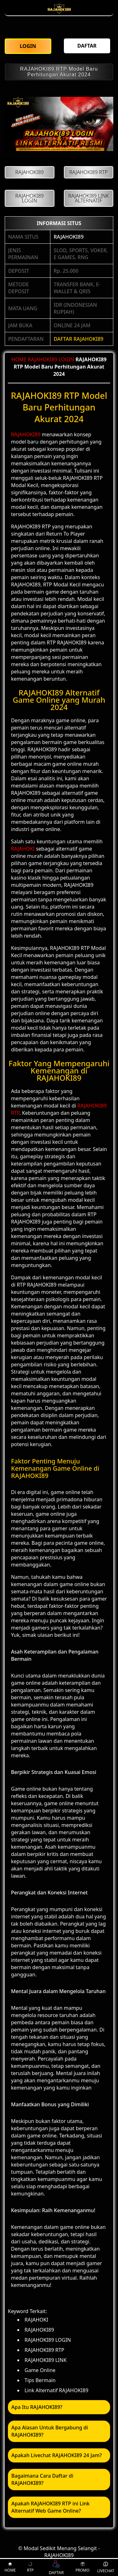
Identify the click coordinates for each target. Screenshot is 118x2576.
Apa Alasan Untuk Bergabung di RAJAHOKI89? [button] (49, 2431)
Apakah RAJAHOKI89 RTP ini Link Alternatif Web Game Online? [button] (50, 2507)
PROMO (82, 2567)
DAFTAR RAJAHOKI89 (78, 338)
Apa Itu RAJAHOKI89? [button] (36, 2407)
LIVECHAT (105, 2567)
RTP (30, 2567)
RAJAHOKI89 (68, 236)
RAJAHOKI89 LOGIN (51, 359)
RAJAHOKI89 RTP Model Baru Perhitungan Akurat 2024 (59, 71)
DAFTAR (56, 2567)
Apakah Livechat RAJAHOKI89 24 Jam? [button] (56, 2455)
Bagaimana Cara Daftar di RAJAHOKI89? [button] (42, 2479)
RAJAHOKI (23, 848)
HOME (18, 359)
